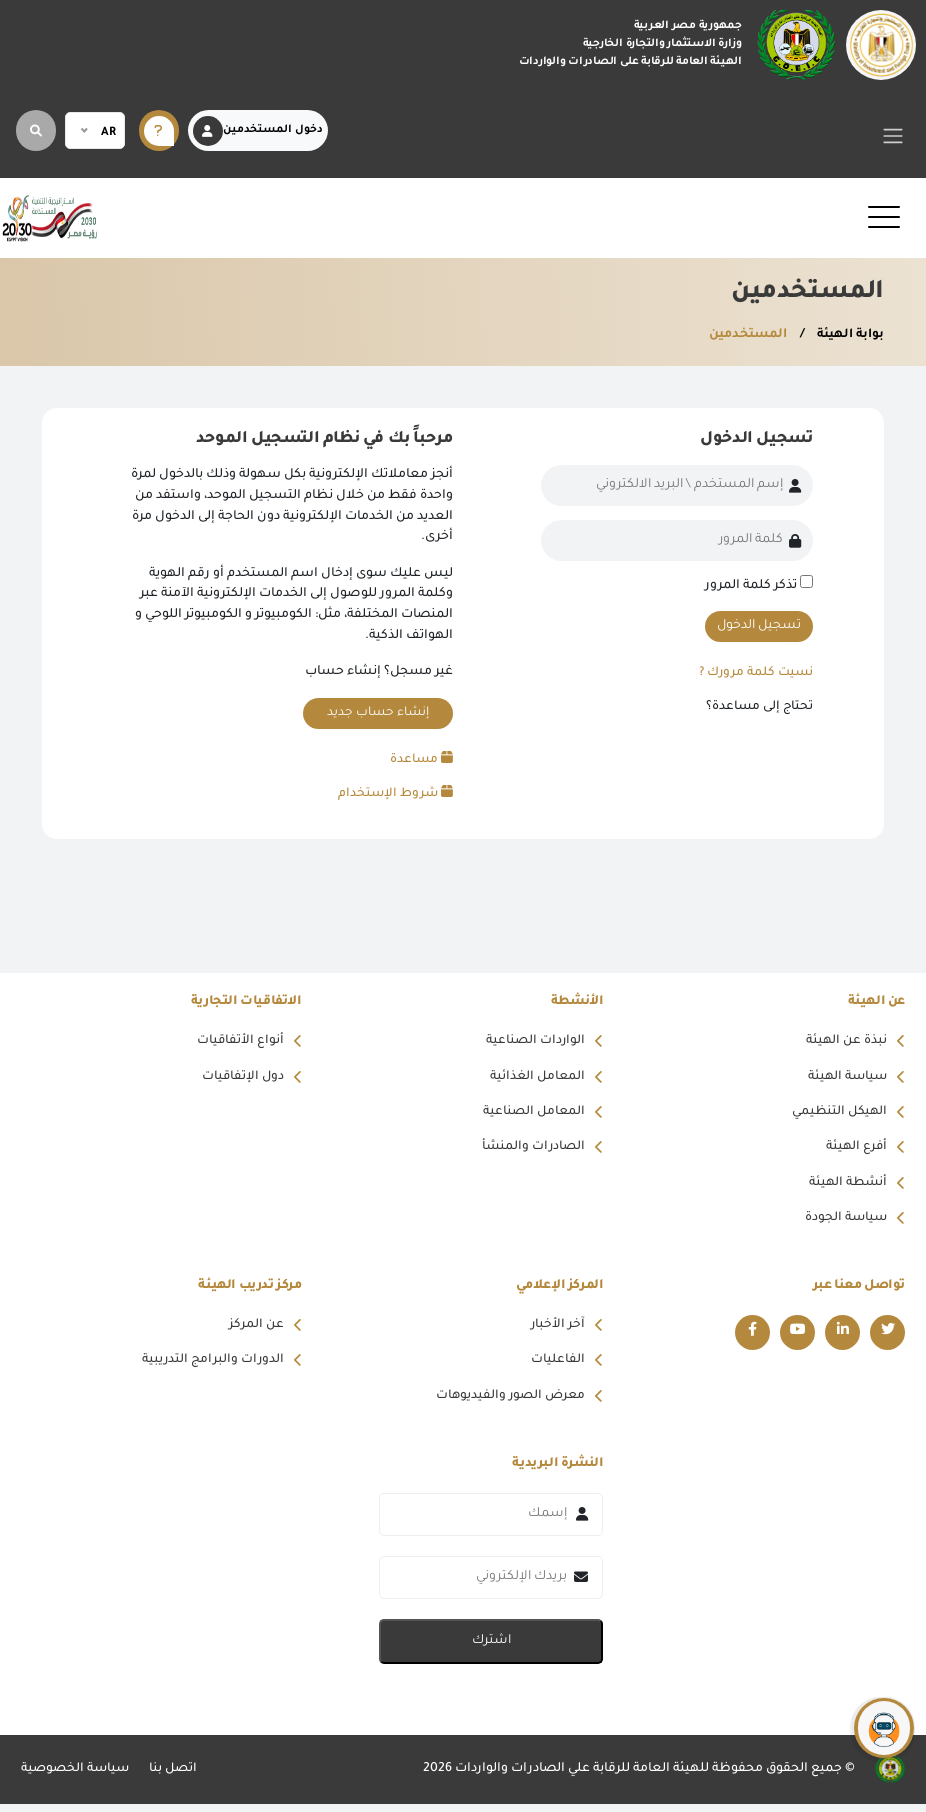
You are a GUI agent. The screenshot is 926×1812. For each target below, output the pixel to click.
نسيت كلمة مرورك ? (754, 673)
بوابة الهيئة (848, 335)
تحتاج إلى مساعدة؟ (758, 708)
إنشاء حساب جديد (377, 713)
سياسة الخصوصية (76, 1777)
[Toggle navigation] (893, 135)
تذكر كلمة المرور (751, 586)
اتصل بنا (176, 1777)
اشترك (491, 1649)
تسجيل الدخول (759, 626)
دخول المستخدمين (258, 131)
